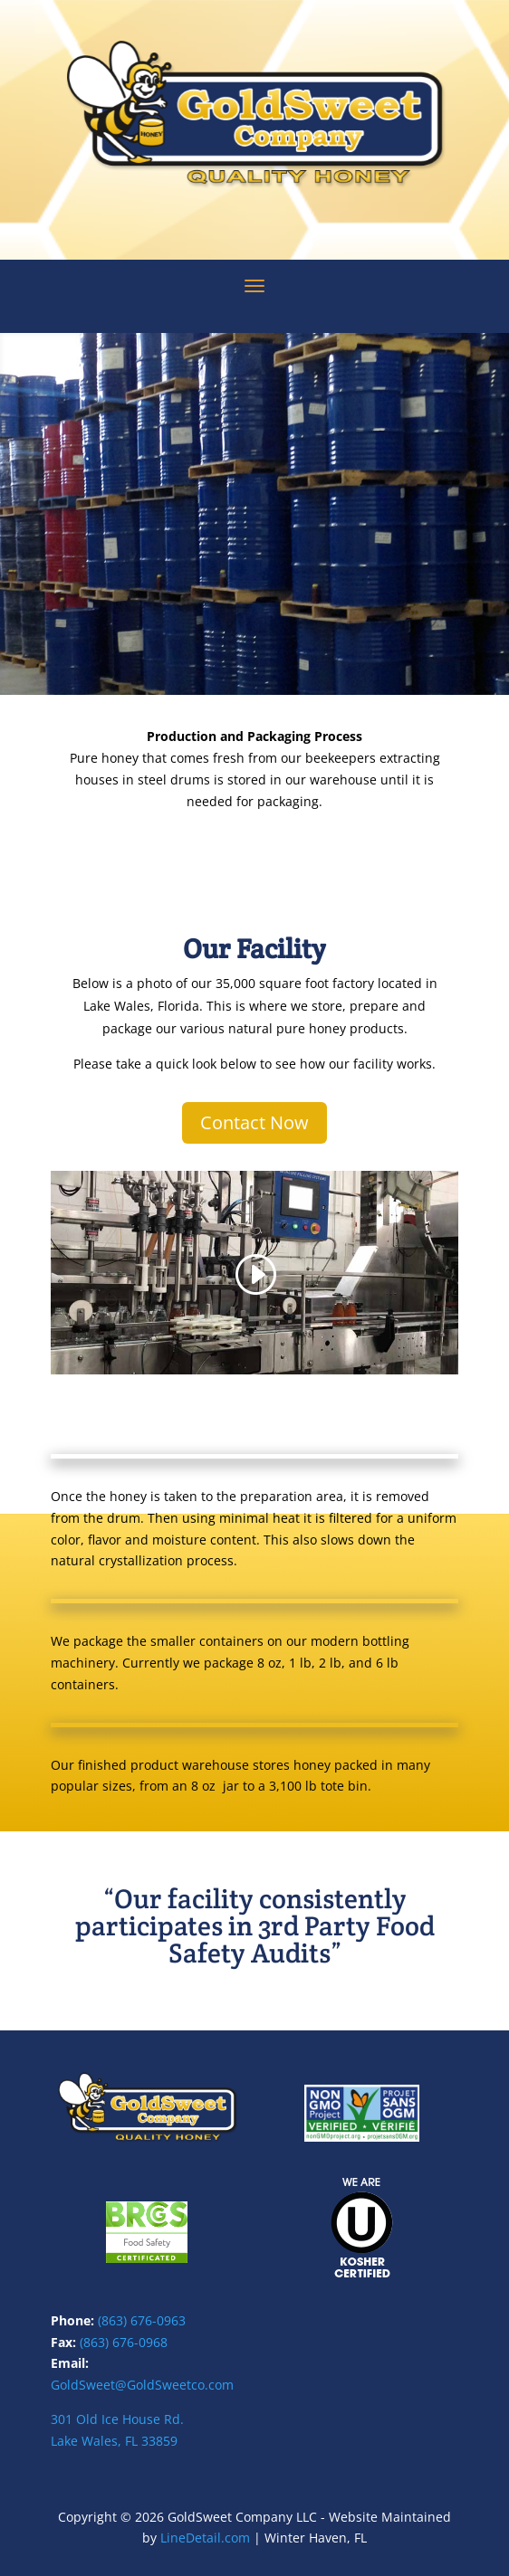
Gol (61, 2384)
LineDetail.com (205, 2537)
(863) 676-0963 (142, 2320)
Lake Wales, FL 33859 (114, 2440)
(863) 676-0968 (124, 2342)
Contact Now (254, 1122)
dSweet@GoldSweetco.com (152, 2384)
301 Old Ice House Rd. (117, 2419)
